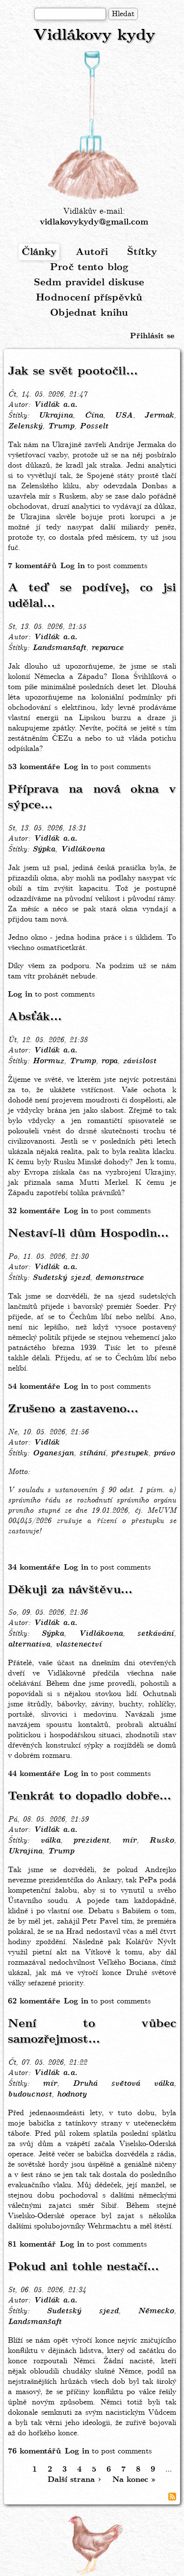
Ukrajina (55, 415)
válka (50, 1840)
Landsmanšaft (59, 648)
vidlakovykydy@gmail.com (94, 222)
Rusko (161, 1840)
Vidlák (46, 1442)
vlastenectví (78, 1644)
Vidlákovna (82, 849)
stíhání (92, 1453)
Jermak (159, 415)
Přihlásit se (152, 336)
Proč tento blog (89, 267)
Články (39, 252)
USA (123, 415)
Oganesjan (53, 1453)
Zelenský (25, 426)
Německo (156, 2311)
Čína (93, 415)
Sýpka (43, 849)
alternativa (29, 1644)
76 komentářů (34, 2451)
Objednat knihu (89, 313)
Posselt (93, 426)
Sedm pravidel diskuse (89, 282)
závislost (139, 1061)
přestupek (129, 1453)
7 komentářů (32, 566)
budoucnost (30, 2094)
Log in (72, 566)
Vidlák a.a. (55, 405)
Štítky (142, 252)
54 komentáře (34, 1386)
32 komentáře (34, 1211)
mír (129, 1840)
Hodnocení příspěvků (89, 297)
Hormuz (48, 1061)
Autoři (92, 252)
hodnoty (71, 2094)
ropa (109, 1061)
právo (164, 1453)
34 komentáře (34, 1567)
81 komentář (32, 2244)
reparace (107, 648)
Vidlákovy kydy (94, 35)
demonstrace (119, 1278)
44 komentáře (34, 1774)
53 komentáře (34, 767)
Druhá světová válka (123, 2083)
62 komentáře (34, 2001)
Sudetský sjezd (61, 1278)
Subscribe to (172, 2497)
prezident (91, 1840)
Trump (61, 426)
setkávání (155, 1633)
